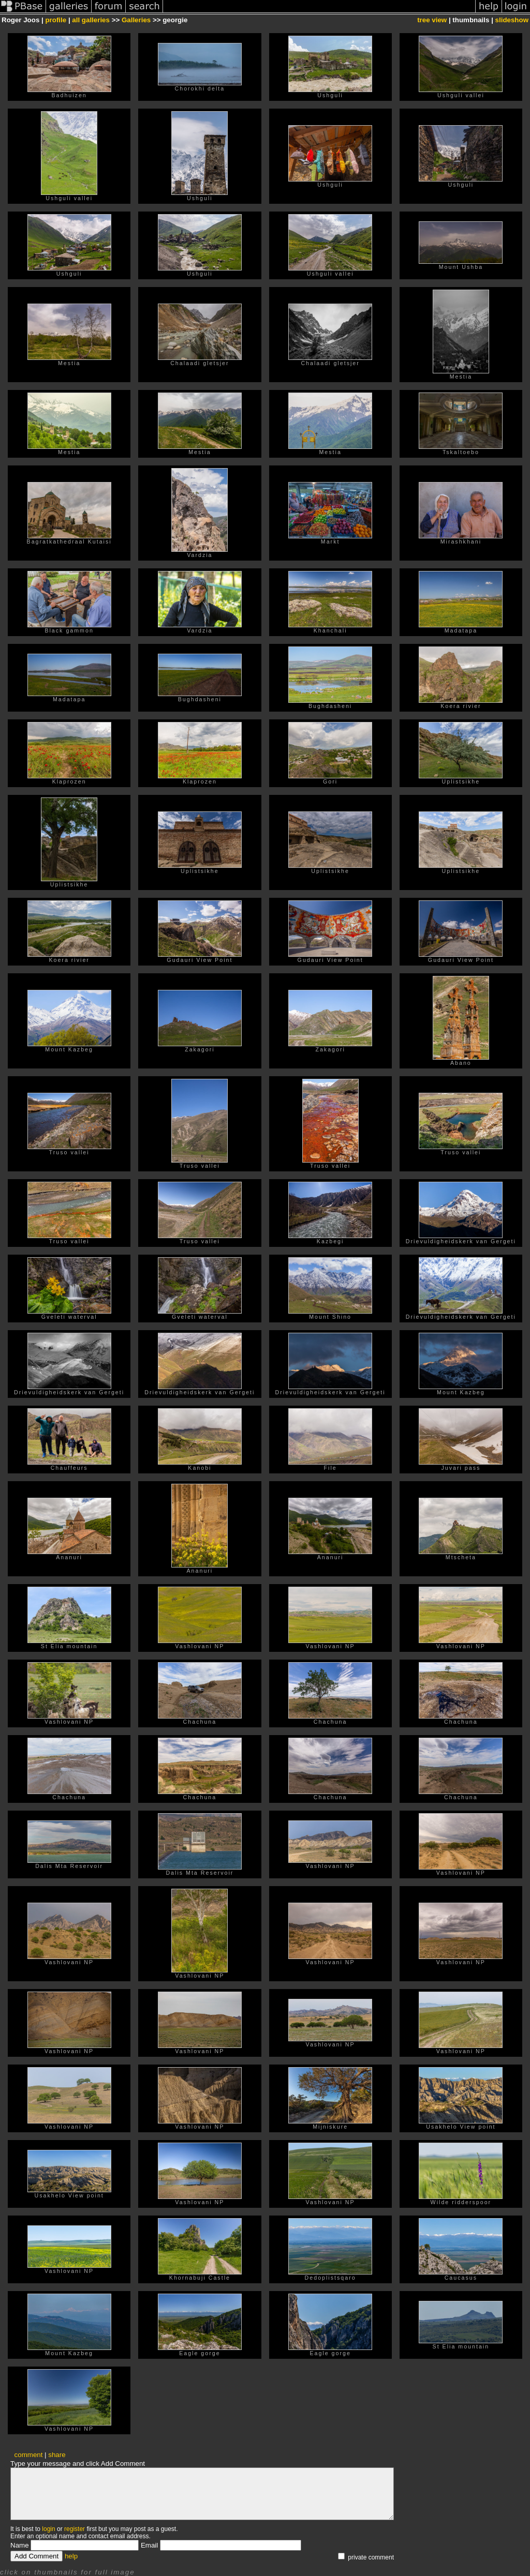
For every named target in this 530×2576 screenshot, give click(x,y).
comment (28, 2455)
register (74, 2529)
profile (55, 20)
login (48, 2529)
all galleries (91, 20)
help (71, 2556)
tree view (432, 20)
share (56, 2455)
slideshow (511, 20)
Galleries (136, 20)
